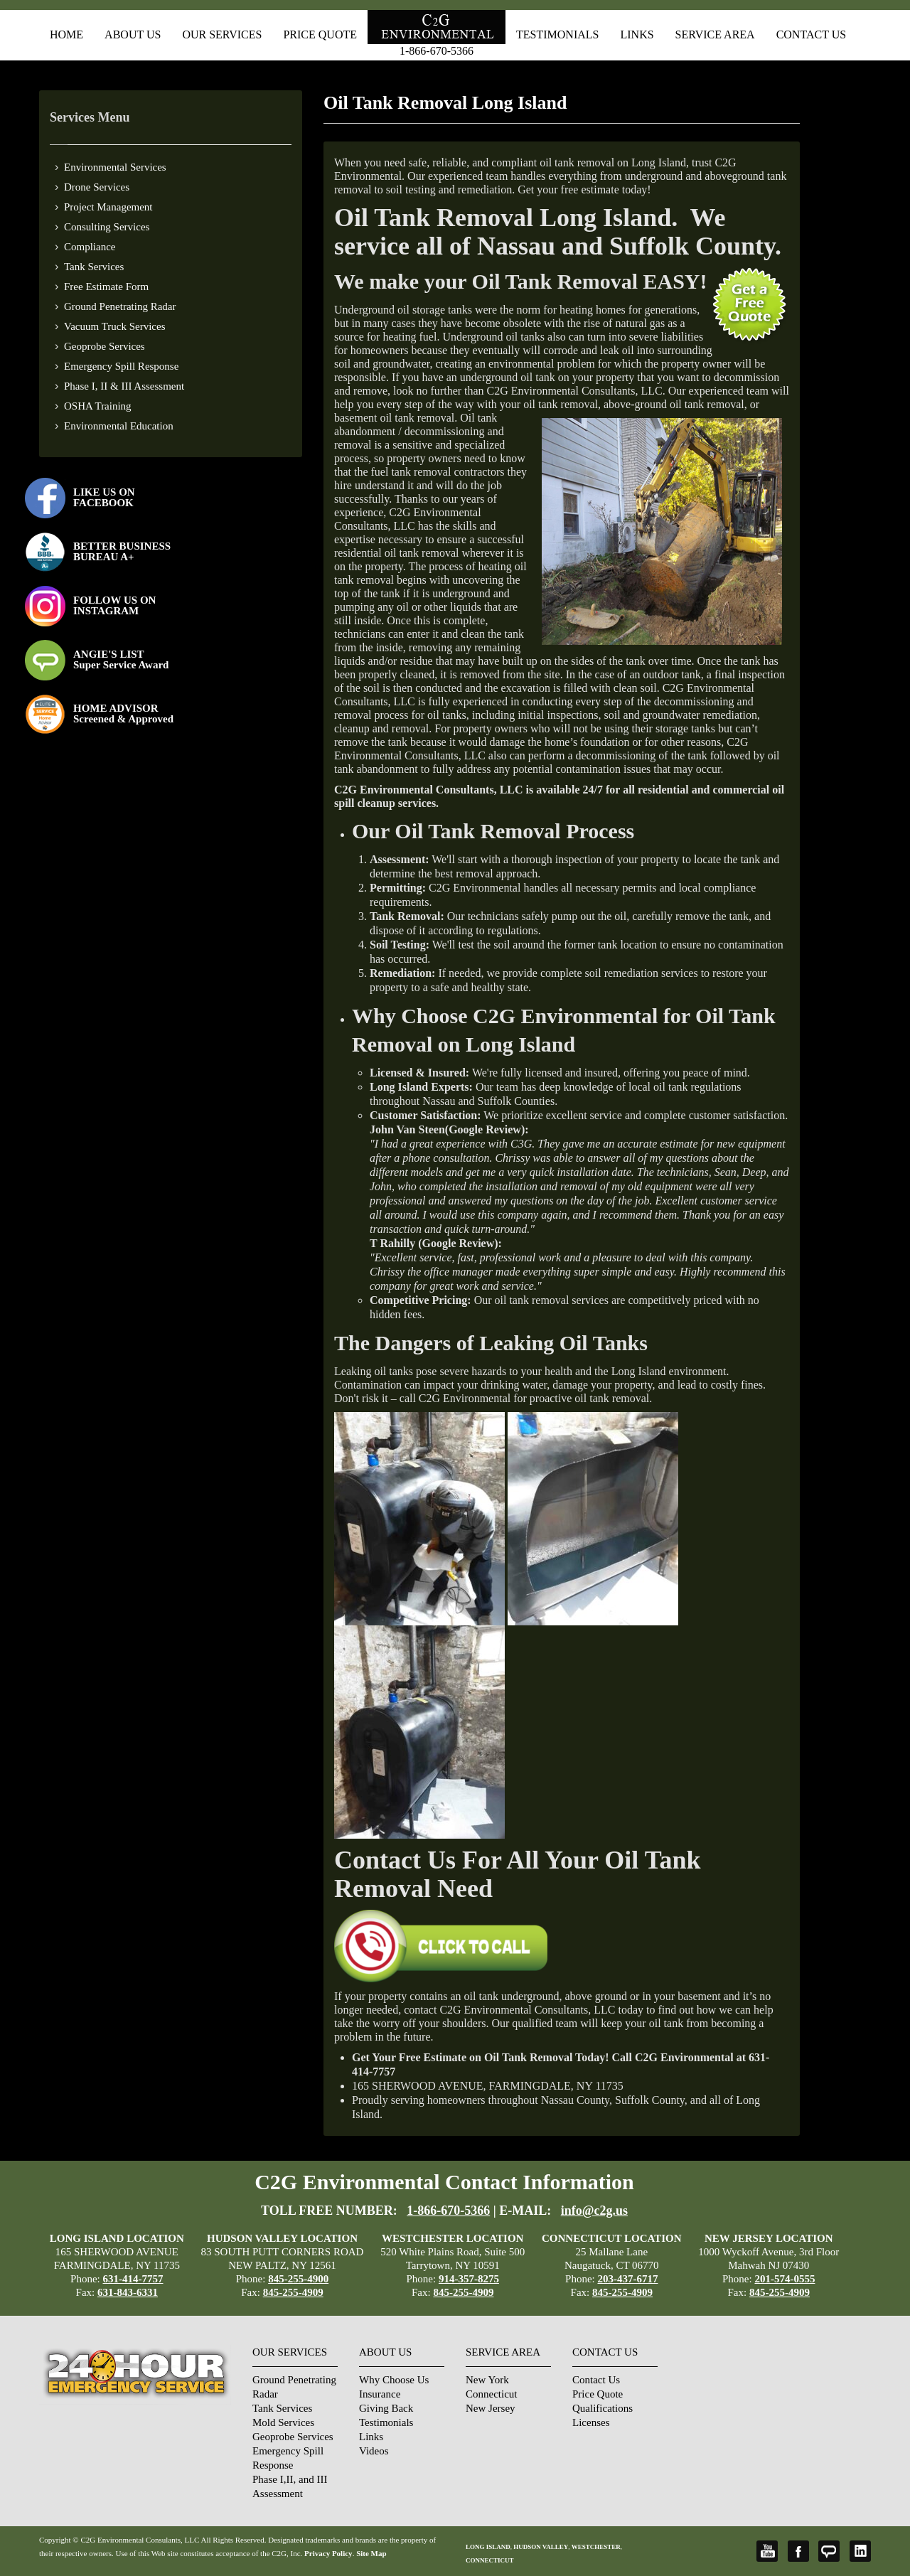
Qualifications (602, 2408)
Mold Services (283, 2422)
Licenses (590, 2422)
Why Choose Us (394, 2379)
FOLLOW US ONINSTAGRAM (114, 605)
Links (636, 34)
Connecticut (491, 2394)
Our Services (222, 34)
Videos (374, 2451)
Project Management (108, 207)
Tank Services (94, 266)
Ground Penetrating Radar (120, 306)
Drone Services (96, 187)
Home (66, 34)
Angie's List (829, 2551)
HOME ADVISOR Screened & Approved (123, 713)
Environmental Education (118, 426)
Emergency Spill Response (121, 366)
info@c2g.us (594, 2210)
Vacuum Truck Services (115, 326)
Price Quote (320, 34)
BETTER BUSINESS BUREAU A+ (122, 551)
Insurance (379, 2394)
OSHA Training (98, 406)
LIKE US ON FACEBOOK (104, 497)
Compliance (89, 246)
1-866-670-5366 (436, 51)
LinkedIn (860, 2551)
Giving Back (386, 2408)
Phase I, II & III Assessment (124, 386)
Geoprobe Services (104, 346)
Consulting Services (106, 227)
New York (487, 2379)
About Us (133, 34)
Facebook (798, 2551)
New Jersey (490, 2408)
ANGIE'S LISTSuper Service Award (120, 659)
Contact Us (811, 34)
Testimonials (557, 34)
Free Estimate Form (106, 286)
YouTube (767, 2551)
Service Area (715, 34)
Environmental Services (115, 167)
